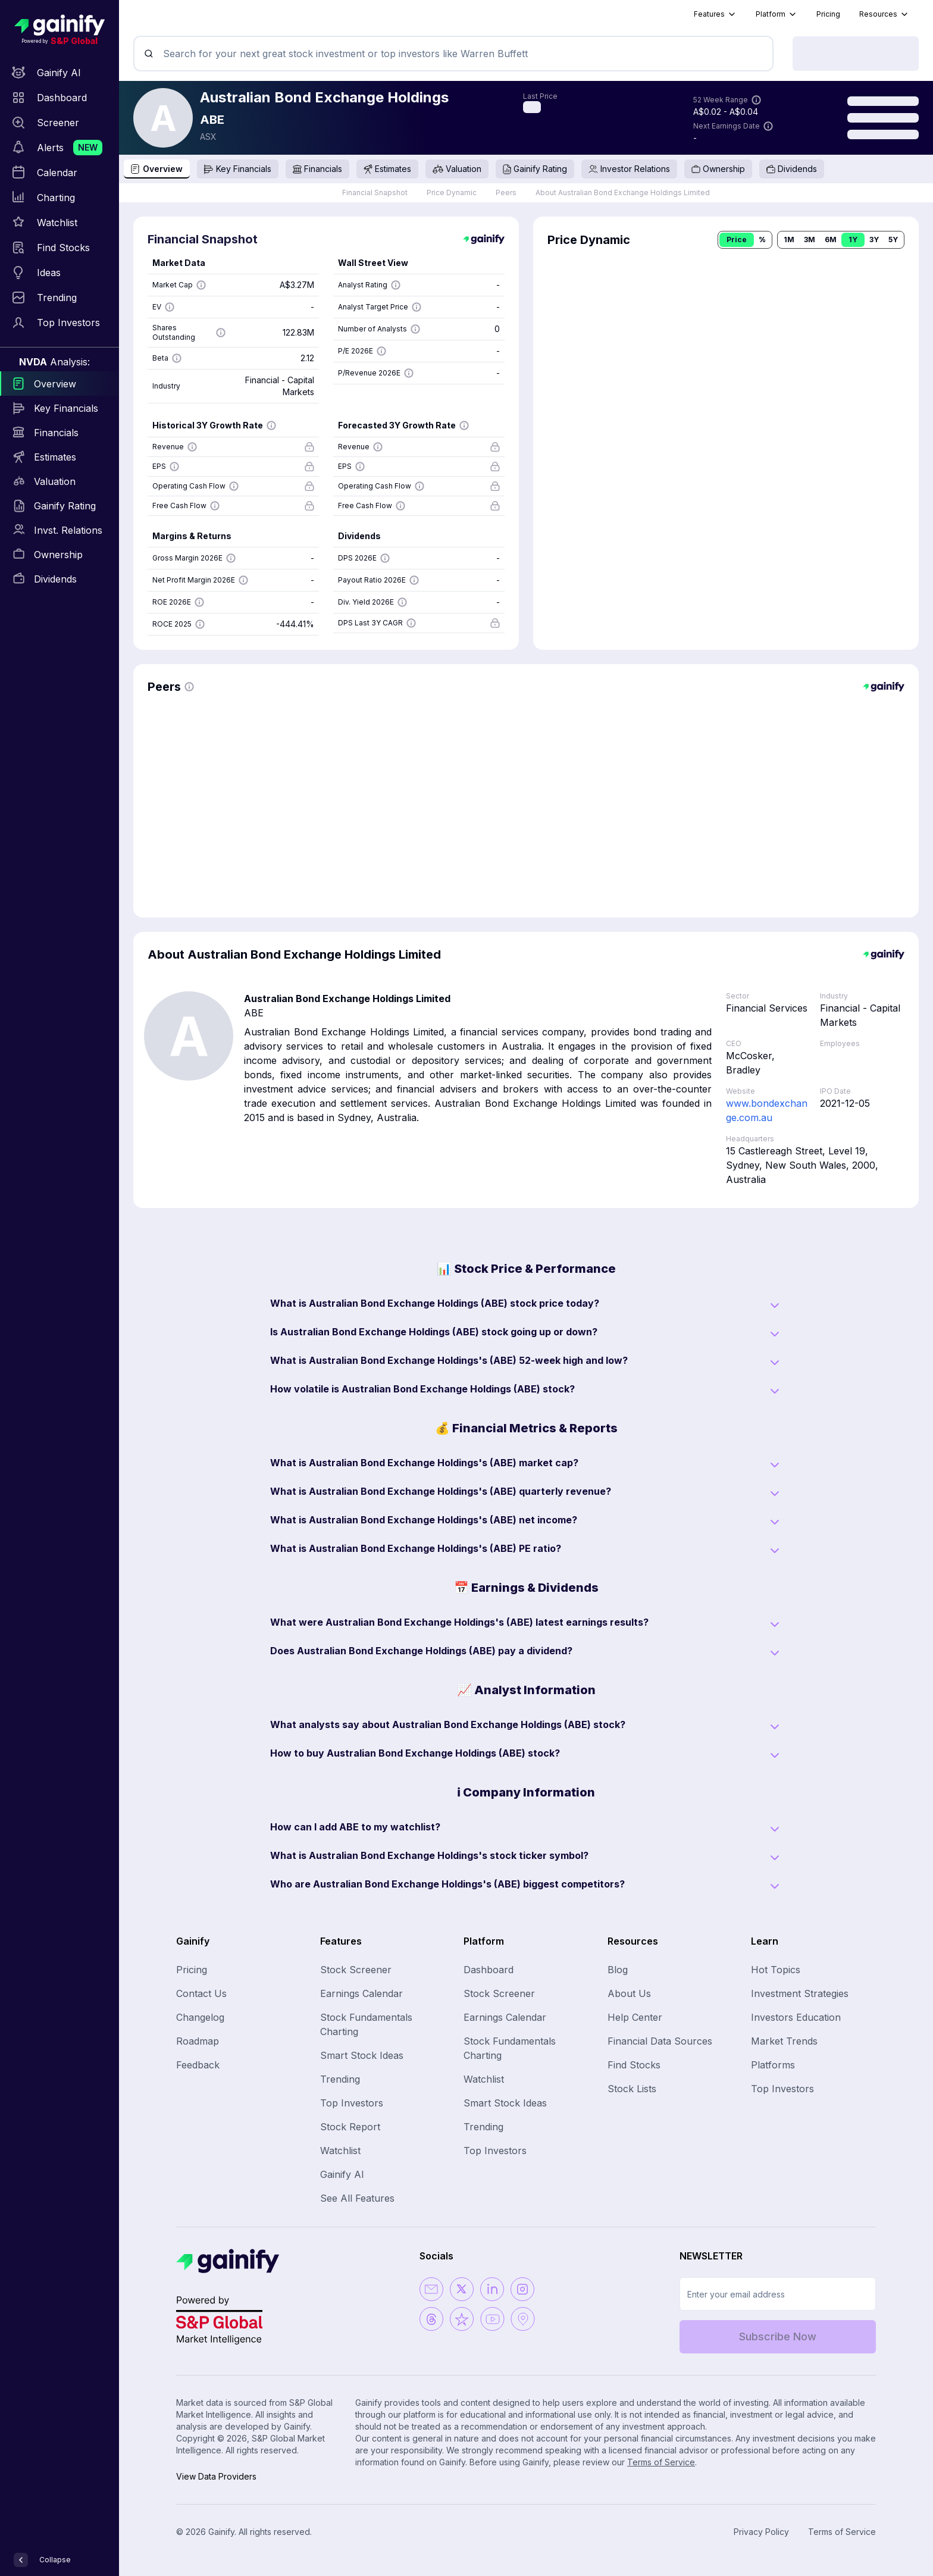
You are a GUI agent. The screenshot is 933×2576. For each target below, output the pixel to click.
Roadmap (197, 2041)
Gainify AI (342, 2174)
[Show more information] (756, 100)
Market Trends (784, 2041)
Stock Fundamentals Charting (366, 2024)
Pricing (828, 14)
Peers (506, 192)
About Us (629, 1993)
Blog (618, 1970)
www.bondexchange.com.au (766, 1110)
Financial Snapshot (375, 192)
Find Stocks (634, 2065)
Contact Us (201, 1993)
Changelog (200, 2017)
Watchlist (340, 2150)
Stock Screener (356, 1970)
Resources (884, 14)
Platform (776, 14)
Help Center (635, 2017)
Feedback (198, 2065)
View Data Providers (216, 2476)
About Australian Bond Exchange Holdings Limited (623, 192)
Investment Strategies (800, 1993)
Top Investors (351, 2103)
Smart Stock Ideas (361, 2055)
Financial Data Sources (660, 2041)
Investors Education (796, 2017)
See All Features (357, 2198)
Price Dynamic (452, 192)
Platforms (773, 2065)
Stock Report (350, 2127)
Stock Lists (632, 2089)
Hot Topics (775, 1970)
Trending (340, 2079)
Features (715, 14)
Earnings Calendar (361, 1993)
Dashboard (489, 1970)
